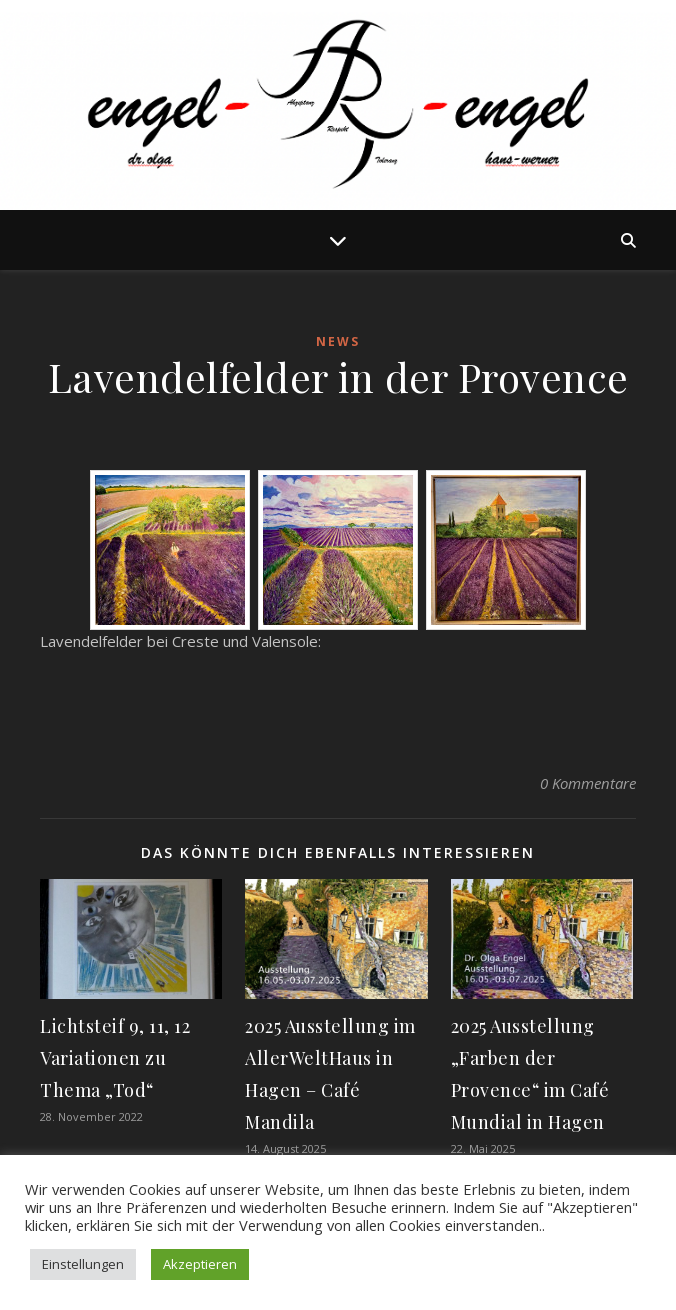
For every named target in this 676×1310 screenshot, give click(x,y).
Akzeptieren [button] (200, 1264)
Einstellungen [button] (83, 1264)
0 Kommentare (588, 783)
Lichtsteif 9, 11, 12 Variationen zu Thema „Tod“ (115, 1058)
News (338, 341)
